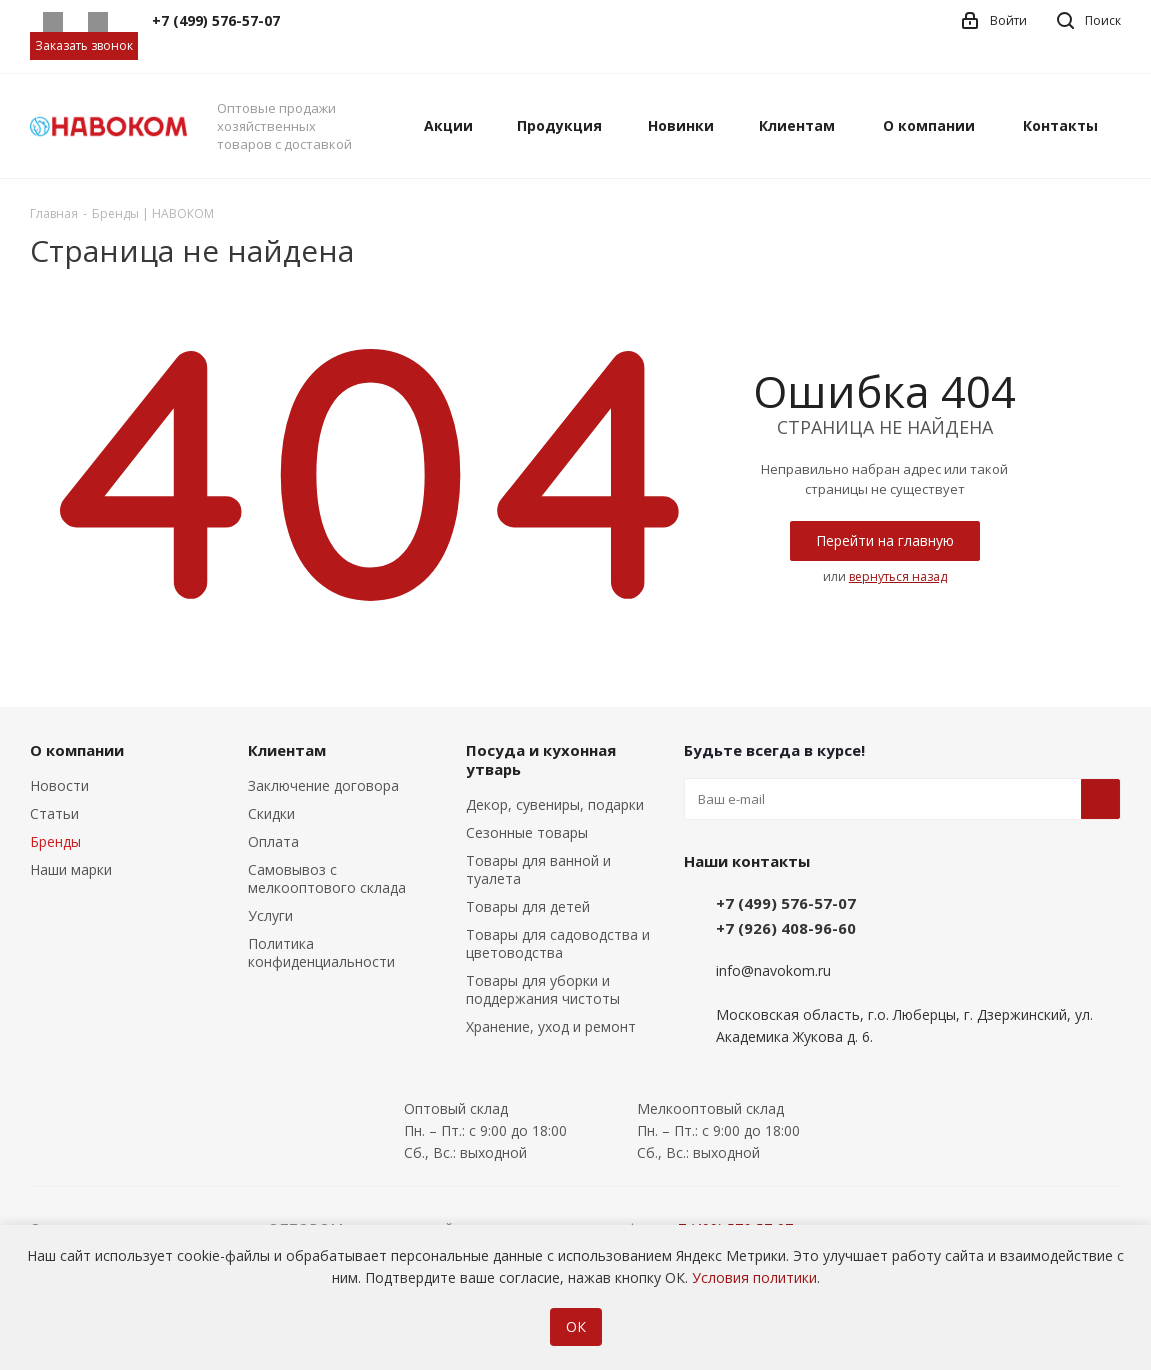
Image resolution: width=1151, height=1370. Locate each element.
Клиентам (287, 750)
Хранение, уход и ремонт (551, 1026)
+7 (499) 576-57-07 (786, 903)
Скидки (271, 813)
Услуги (270, 915)
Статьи (54, 813)
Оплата (273, 841)
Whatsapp (52, 22)
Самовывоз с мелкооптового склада (327, 878)
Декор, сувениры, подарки (555, 804)
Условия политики (754, 1277)
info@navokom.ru (773, 970)
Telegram (97, 22)
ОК (576, 1326)
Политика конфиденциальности (321, 952)
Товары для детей (528, 906)
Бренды (55, 841)
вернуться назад (898, 576)
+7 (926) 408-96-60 (786, 928)
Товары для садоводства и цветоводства (558, 943)
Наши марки (71, 869)
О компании (77, 750)
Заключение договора (323, 785)
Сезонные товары (527, 832)
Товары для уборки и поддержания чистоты (543, 989)
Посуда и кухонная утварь (541, 759)
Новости (59, 785)
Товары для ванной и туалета (538, 869)
